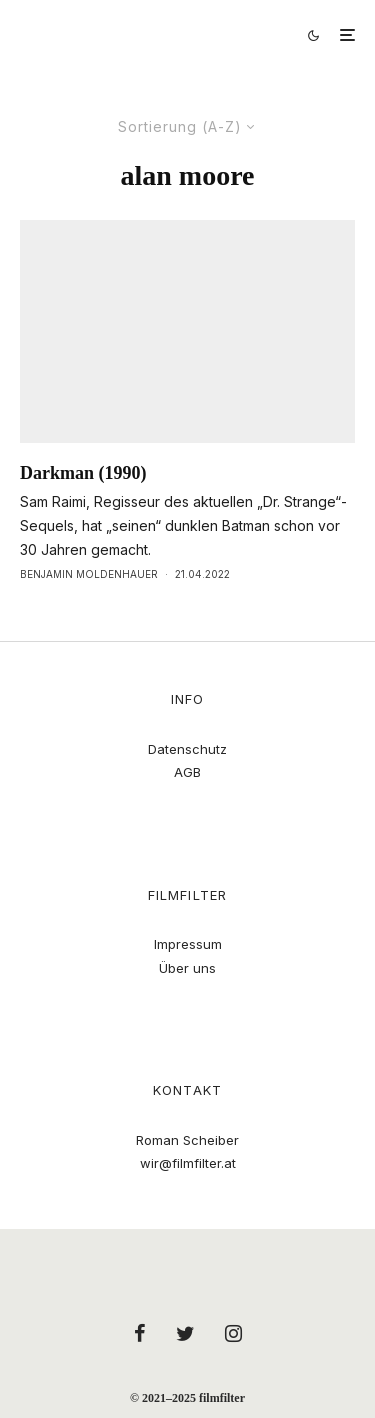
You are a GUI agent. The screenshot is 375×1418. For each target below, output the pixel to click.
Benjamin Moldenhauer (89, 574)
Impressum (188, 944)
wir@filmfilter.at (188, 1163)
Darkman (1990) (83, 473)
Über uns (187, 968)
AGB (187, 772)
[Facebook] (140, 1333)
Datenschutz (187, 749)
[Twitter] (185, 1333)
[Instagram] (233, 1333)
